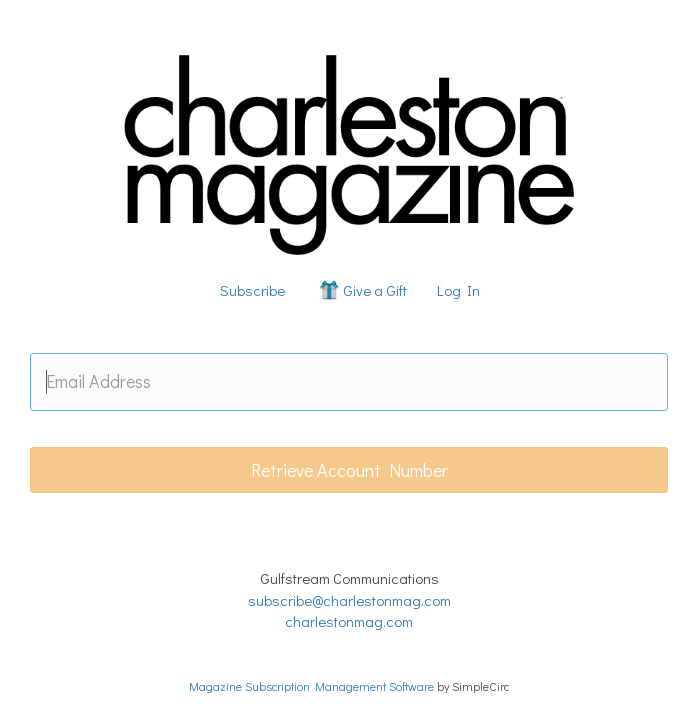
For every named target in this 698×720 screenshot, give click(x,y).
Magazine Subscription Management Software (311, 686)
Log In (458, 290)
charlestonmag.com (349, 621)
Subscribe (252, 290)
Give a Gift (361, 290)
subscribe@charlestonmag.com (349, 600)
